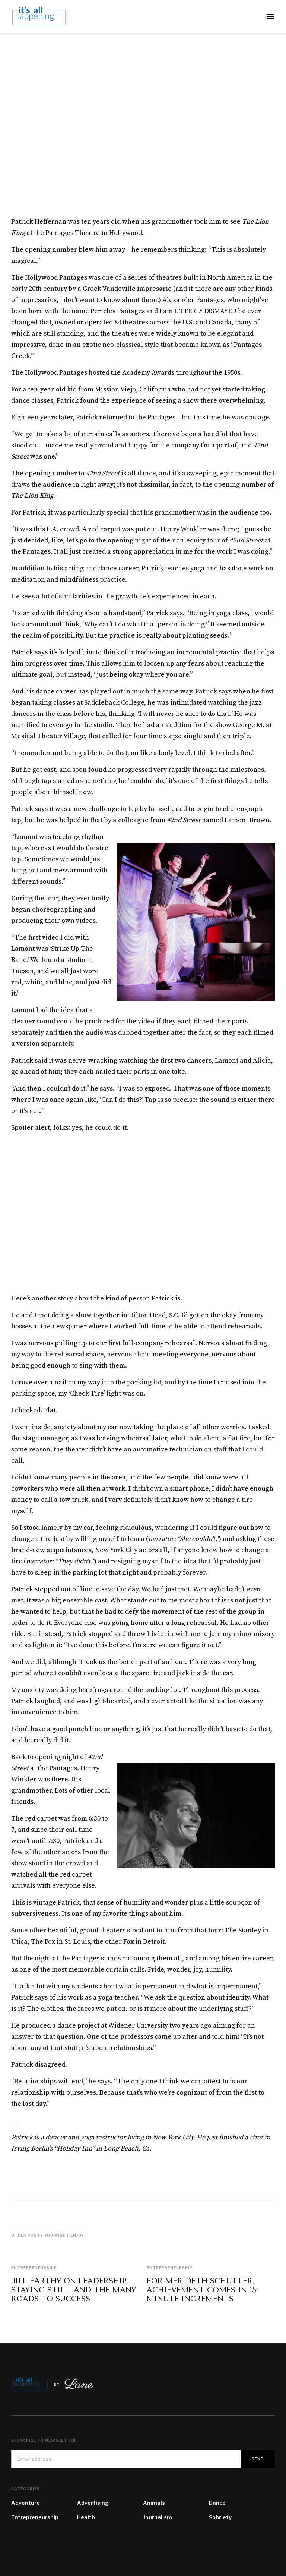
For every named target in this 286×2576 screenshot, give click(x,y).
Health (86, 2517)
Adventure (25, 2503)
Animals (154, 2503)
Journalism (157, 2517)
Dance (217, 2503)
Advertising (93, 2503)
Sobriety (220, 2517)
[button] (270, 16)
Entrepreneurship (34, 2267)
